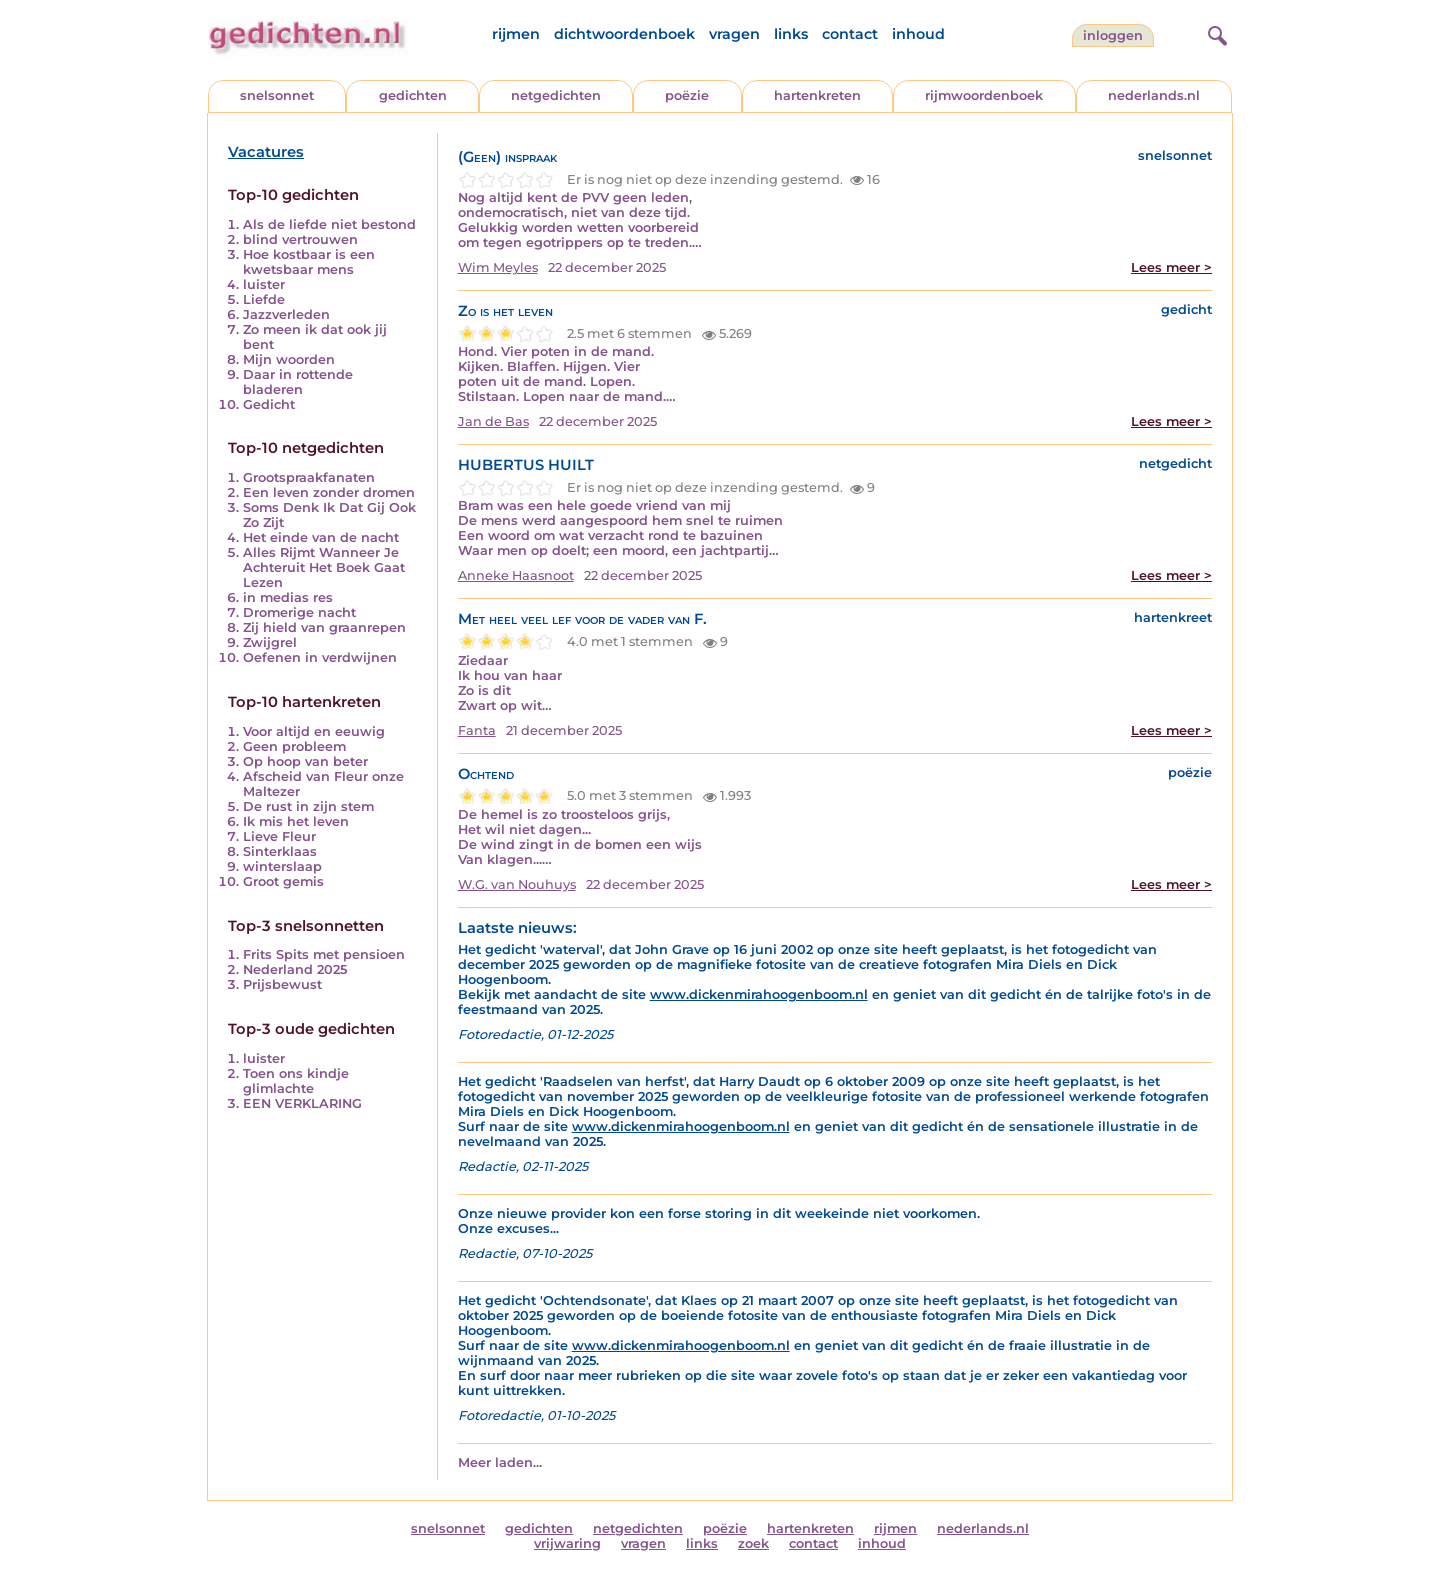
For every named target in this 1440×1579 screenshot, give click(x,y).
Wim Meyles (498, 267)
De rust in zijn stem (308, 806)
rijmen (516, 34)
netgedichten (556, 95)
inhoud (918, 34)
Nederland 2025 (295, 969)
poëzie (687, 95)
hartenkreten (817, 95)
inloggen (1113, 35)
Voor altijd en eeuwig (314, 731)
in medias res (288, 597)
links (791, 34)
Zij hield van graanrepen (324, 627)
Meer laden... (500, 1462)
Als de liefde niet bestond (329, 224)
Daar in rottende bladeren (298, 382)
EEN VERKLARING (302, 1103)
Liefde (264, 299)
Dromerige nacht (299, 612)
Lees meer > (1171, 267)
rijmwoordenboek (984, 95)
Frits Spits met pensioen (324, 954)
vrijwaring (567, 1543)
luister (264, 284)
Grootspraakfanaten (309, 477)
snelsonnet (277, 95)
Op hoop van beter (305, 761)
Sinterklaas (280, 851)
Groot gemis (283, 881)
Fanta (477, 730)
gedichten (413, 95)
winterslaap (282, 866)
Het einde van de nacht (321, 537)
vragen (734, 34)
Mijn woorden (289, 359)
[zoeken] (1215, 33)
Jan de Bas (493, 421)
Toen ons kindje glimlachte (296, 1081)
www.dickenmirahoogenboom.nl (759, 994)
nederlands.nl (1154, 95)
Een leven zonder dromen (329, 492)
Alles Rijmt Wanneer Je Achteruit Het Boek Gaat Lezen (324, 567)
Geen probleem (294, 746)
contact (850, 34)
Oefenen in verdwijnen (320, 657)
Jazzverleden (286, 314)
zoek (753, 1543)
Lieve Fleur (279, 836)
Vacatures (266, 152)
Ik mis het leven (296, 821)
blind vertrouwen (300, 239)
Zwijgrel (270, 642)
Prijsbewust (282, 984)
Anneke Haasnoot (516, 575)
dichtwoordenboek (624, 34)
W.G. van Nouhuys (517, 884)
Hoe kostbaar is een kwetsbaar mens (309, 262)
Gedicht (269, 404)
